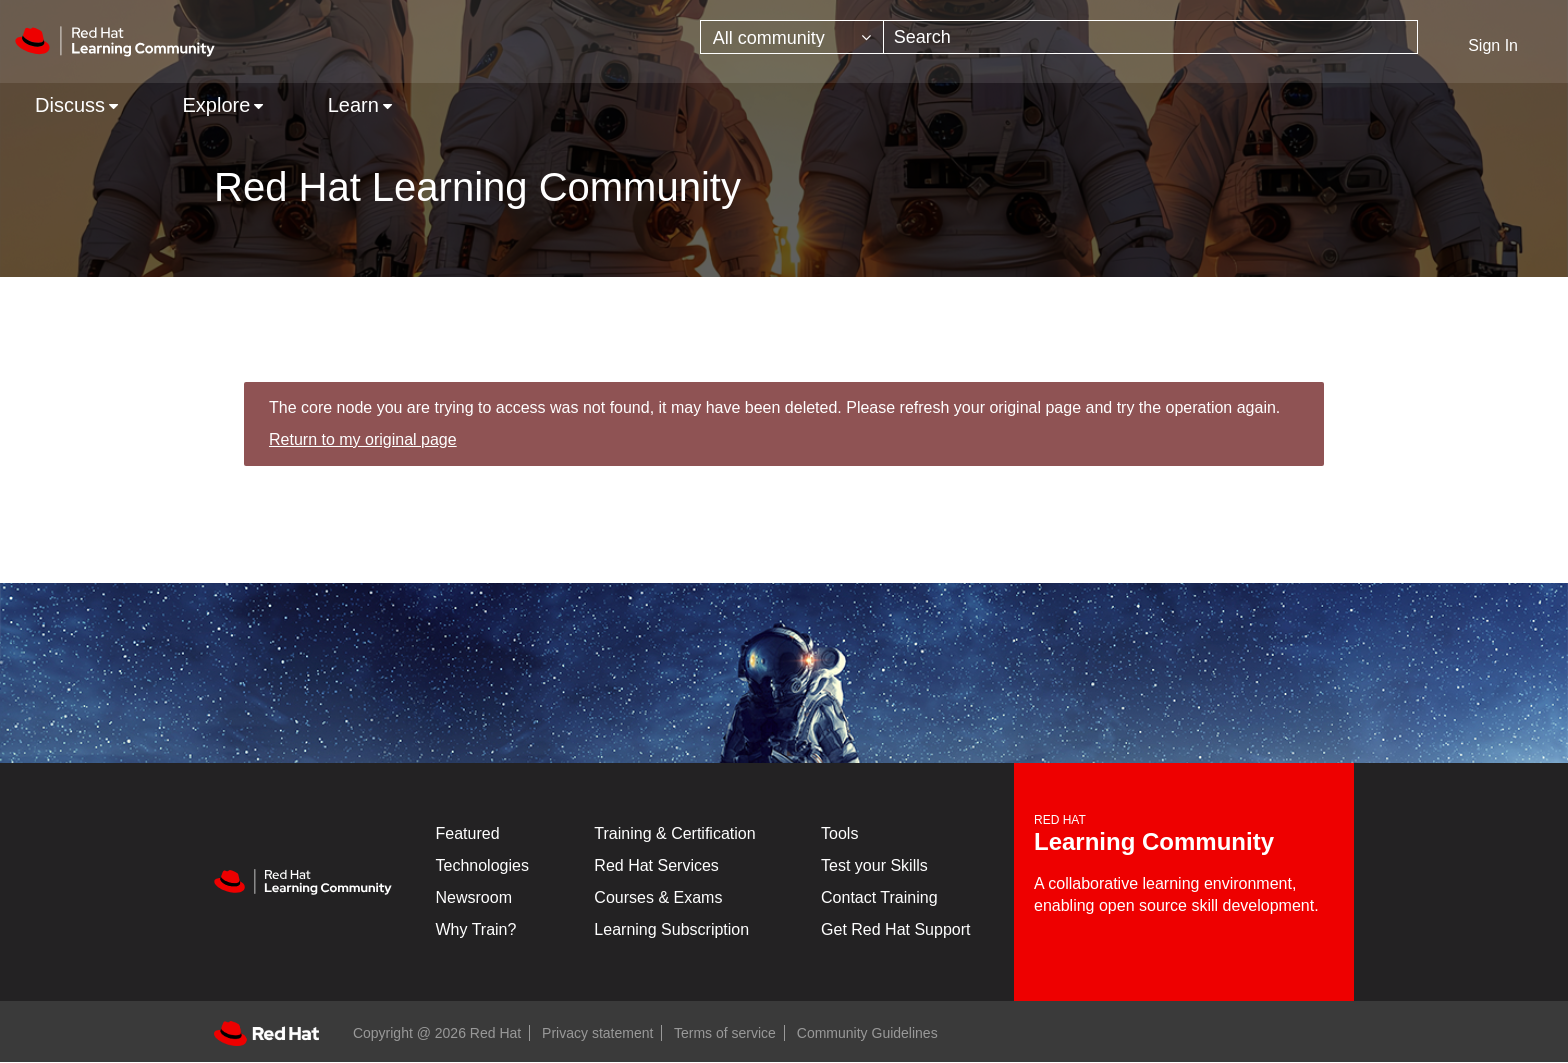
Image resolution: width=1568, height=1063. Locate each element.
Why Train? (476, 929)
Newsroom (474, 897)
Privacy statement (597, 1033)
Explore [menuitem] (216, 105)
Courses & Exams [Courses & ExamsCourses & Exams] (658, 897)
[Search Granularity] (792, 37)
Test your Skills (874, 865)
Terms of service (725, 1033)
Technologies (482, 865)
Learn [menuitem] (353, 105)
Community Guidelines (867, 1033)
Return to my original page (363, 439)
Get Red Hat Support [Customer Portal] (895, 929)
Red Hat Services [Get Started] (656, 865)
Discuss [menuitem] (70, 105)
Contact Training (879, 897)
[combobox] (1151, 37)
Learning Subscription (671, 929)
